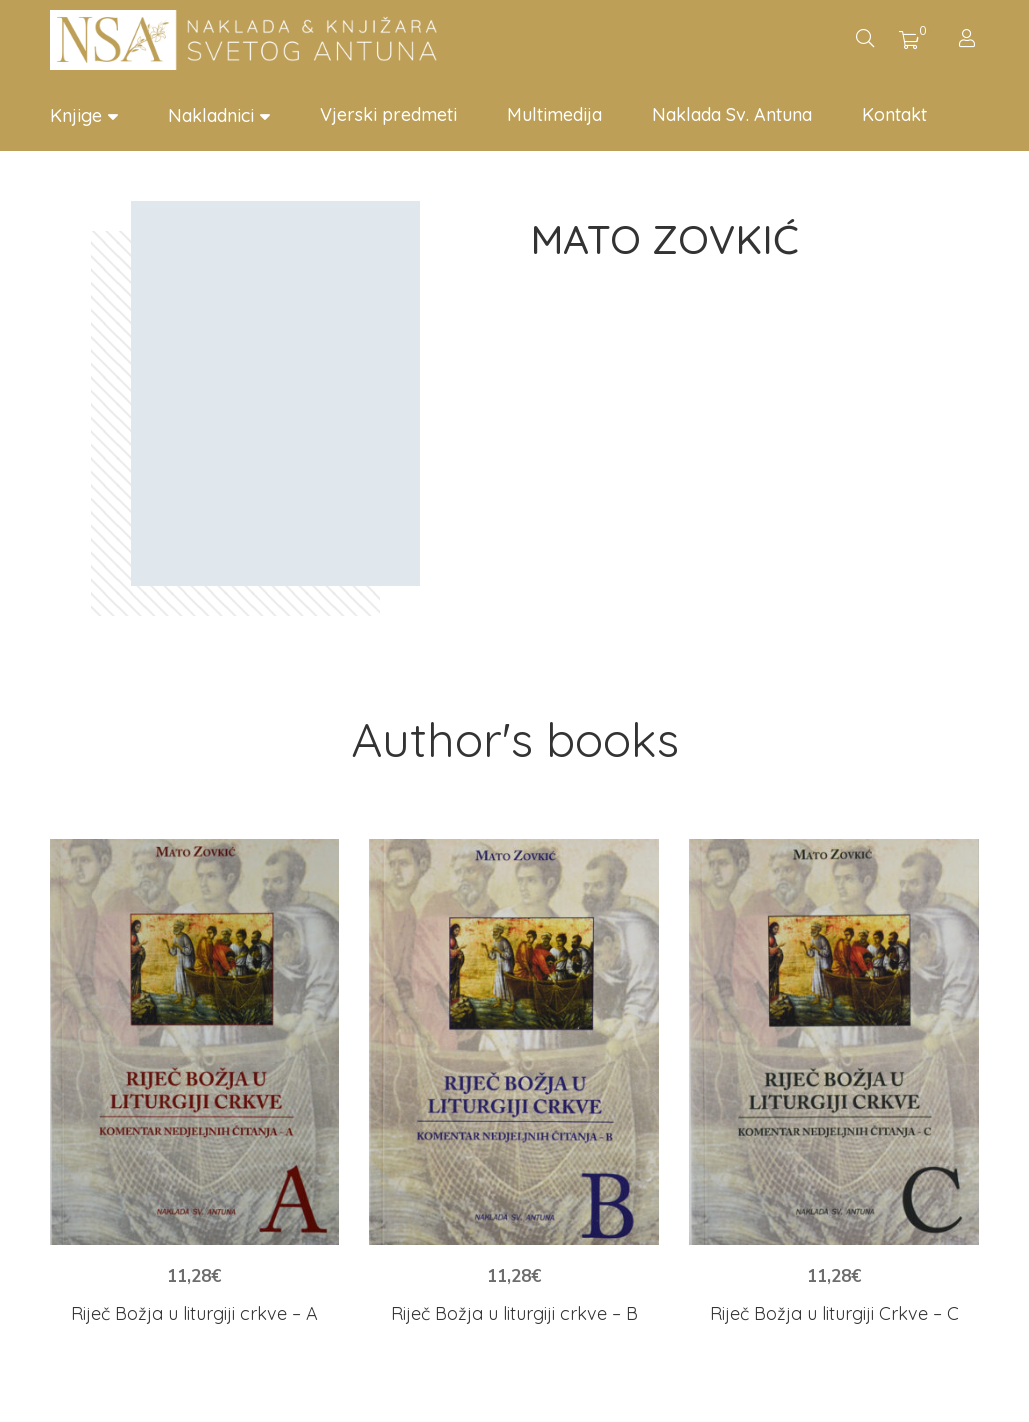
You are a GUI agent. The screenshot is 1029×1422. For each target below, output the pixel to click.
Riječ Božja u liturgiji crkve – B (514, 1313)
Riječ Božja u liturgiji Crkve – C (834, 1313)
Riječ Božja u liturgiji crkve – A (194, 1313)
